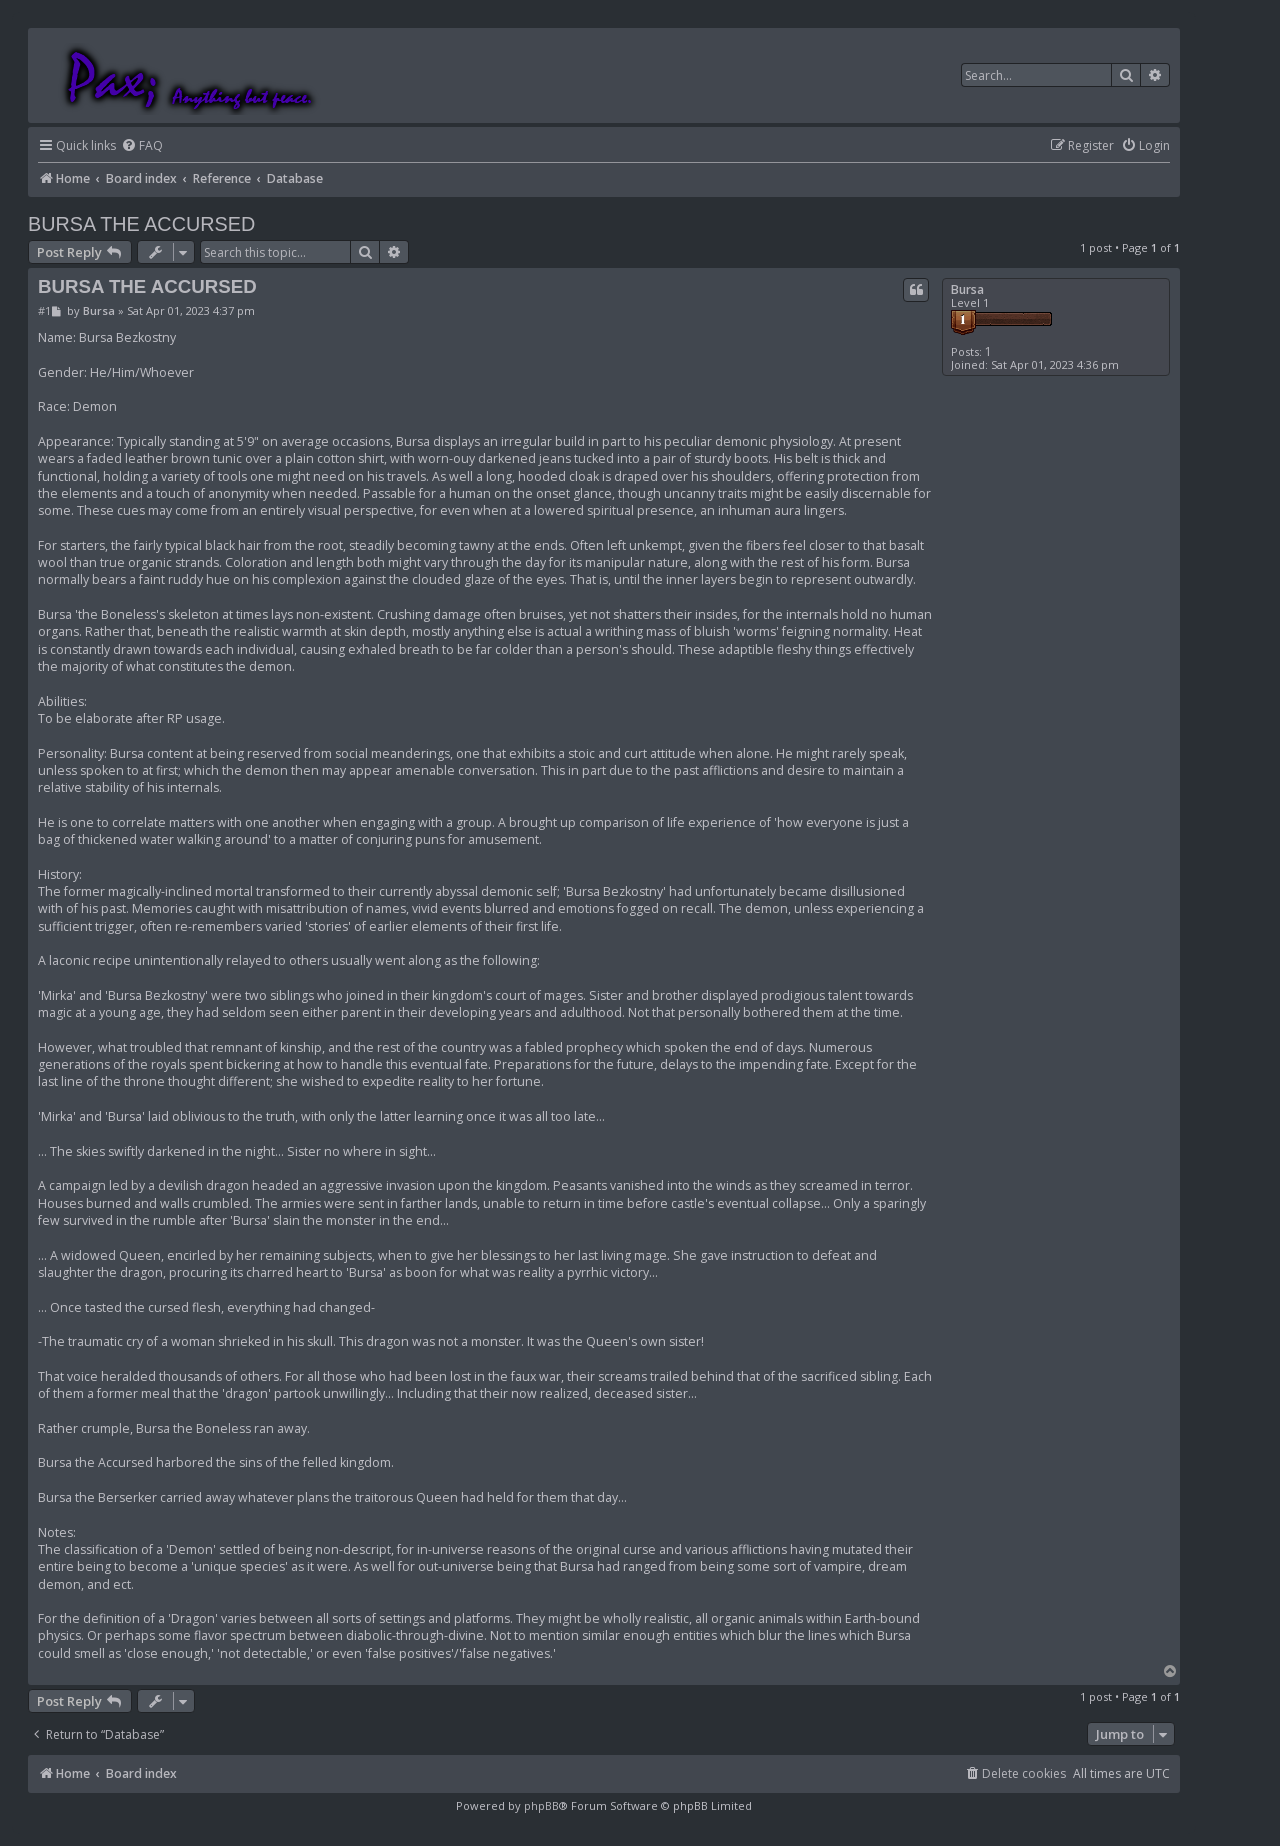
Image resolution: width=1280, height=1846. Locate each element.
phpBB (541, 1805)
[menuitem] (142, 146)
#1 (44, 310)
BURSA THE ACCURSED (141, 224)
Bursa (967, 289)
